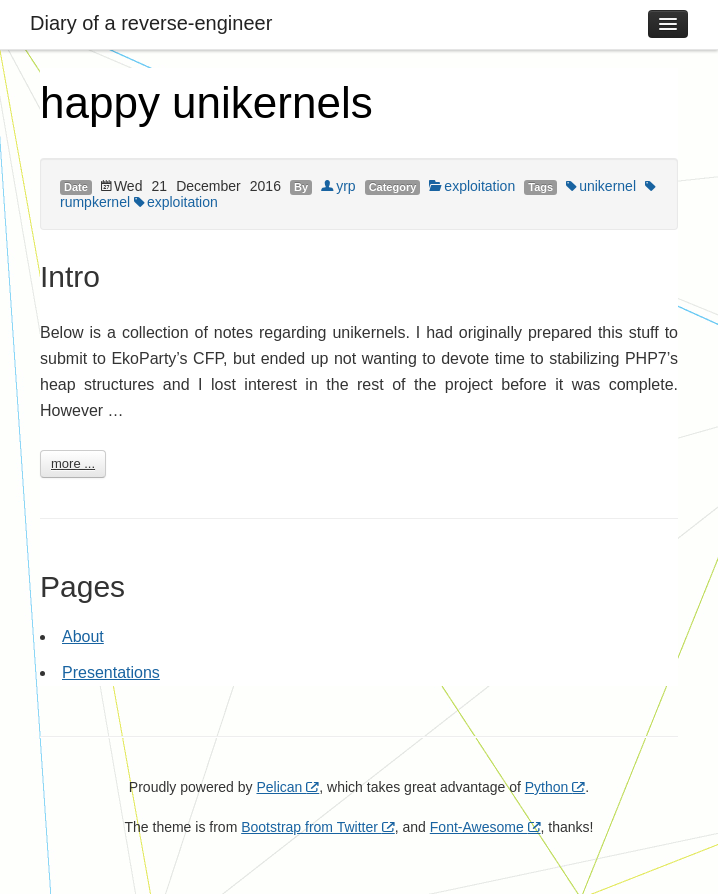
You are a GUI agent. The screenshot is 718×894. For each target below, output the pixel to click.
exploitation (472, 186)
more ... (73, 463)
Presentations (111, 672)
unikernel (601, 186)
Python (555, 787)
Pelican (287, 787)
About (83, 636)
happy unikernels (206, 102)
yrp (338, 186)
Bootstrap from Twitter (318, 827)
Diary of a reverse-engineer (151, 23)
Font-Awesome (485, 827)
